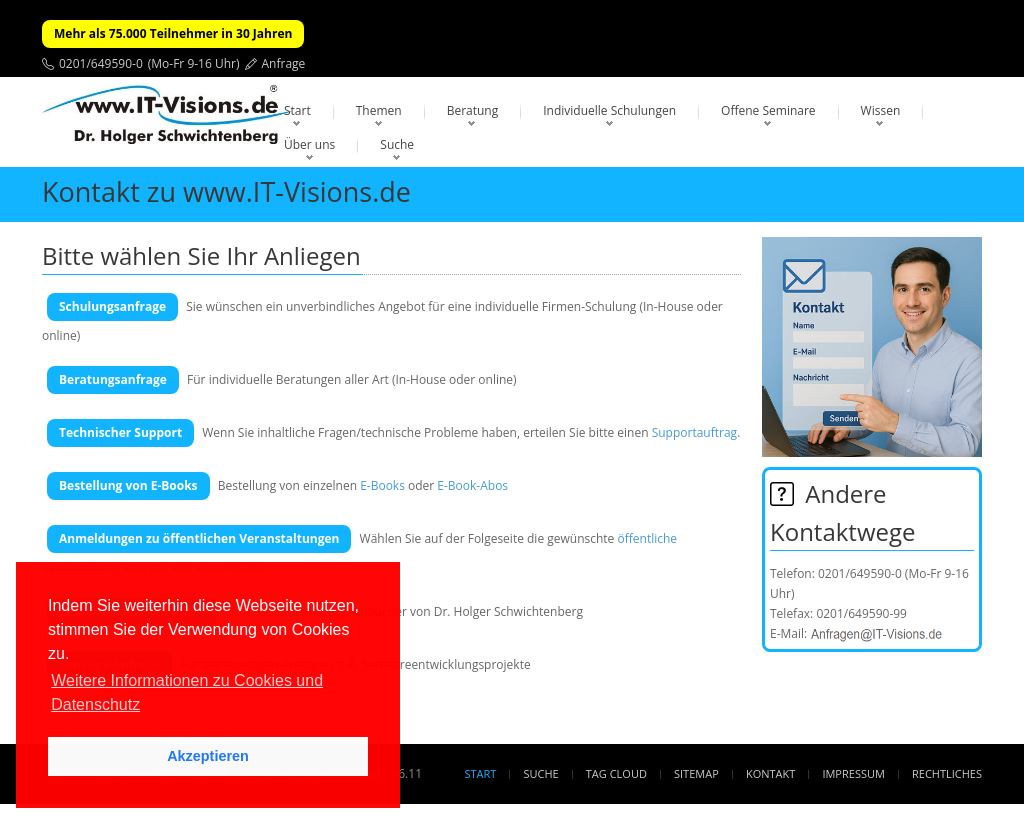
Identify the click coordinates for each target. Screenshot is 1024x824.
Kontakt (770, 773)
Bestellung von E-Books (128, 485)
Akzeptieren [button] (208, 756)
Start (297, 110)
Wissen (881, 110)
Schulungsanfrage (112, 306)
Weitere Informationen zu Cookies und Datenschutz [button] (187, 692)
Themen (379, 110)
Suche (397, 144)
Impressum (853, 773)
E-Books (382, 485)
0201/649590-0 (101, 63)
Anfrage (284, 63)
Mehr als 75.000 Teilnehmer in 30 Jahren (173, 33)
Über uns (309, 144)
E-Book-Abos (472, 485)
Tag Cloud (616, 773)
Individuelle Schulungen (609, 110)
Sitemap (696, 773)
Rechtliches (947, 773)
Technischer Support (120, 432)
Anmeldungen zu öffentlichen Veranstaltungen (199, 538)
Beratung (473, 110)
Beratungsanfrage (113, 379)
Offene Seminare (768, 110)
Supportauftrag (694, 432)
